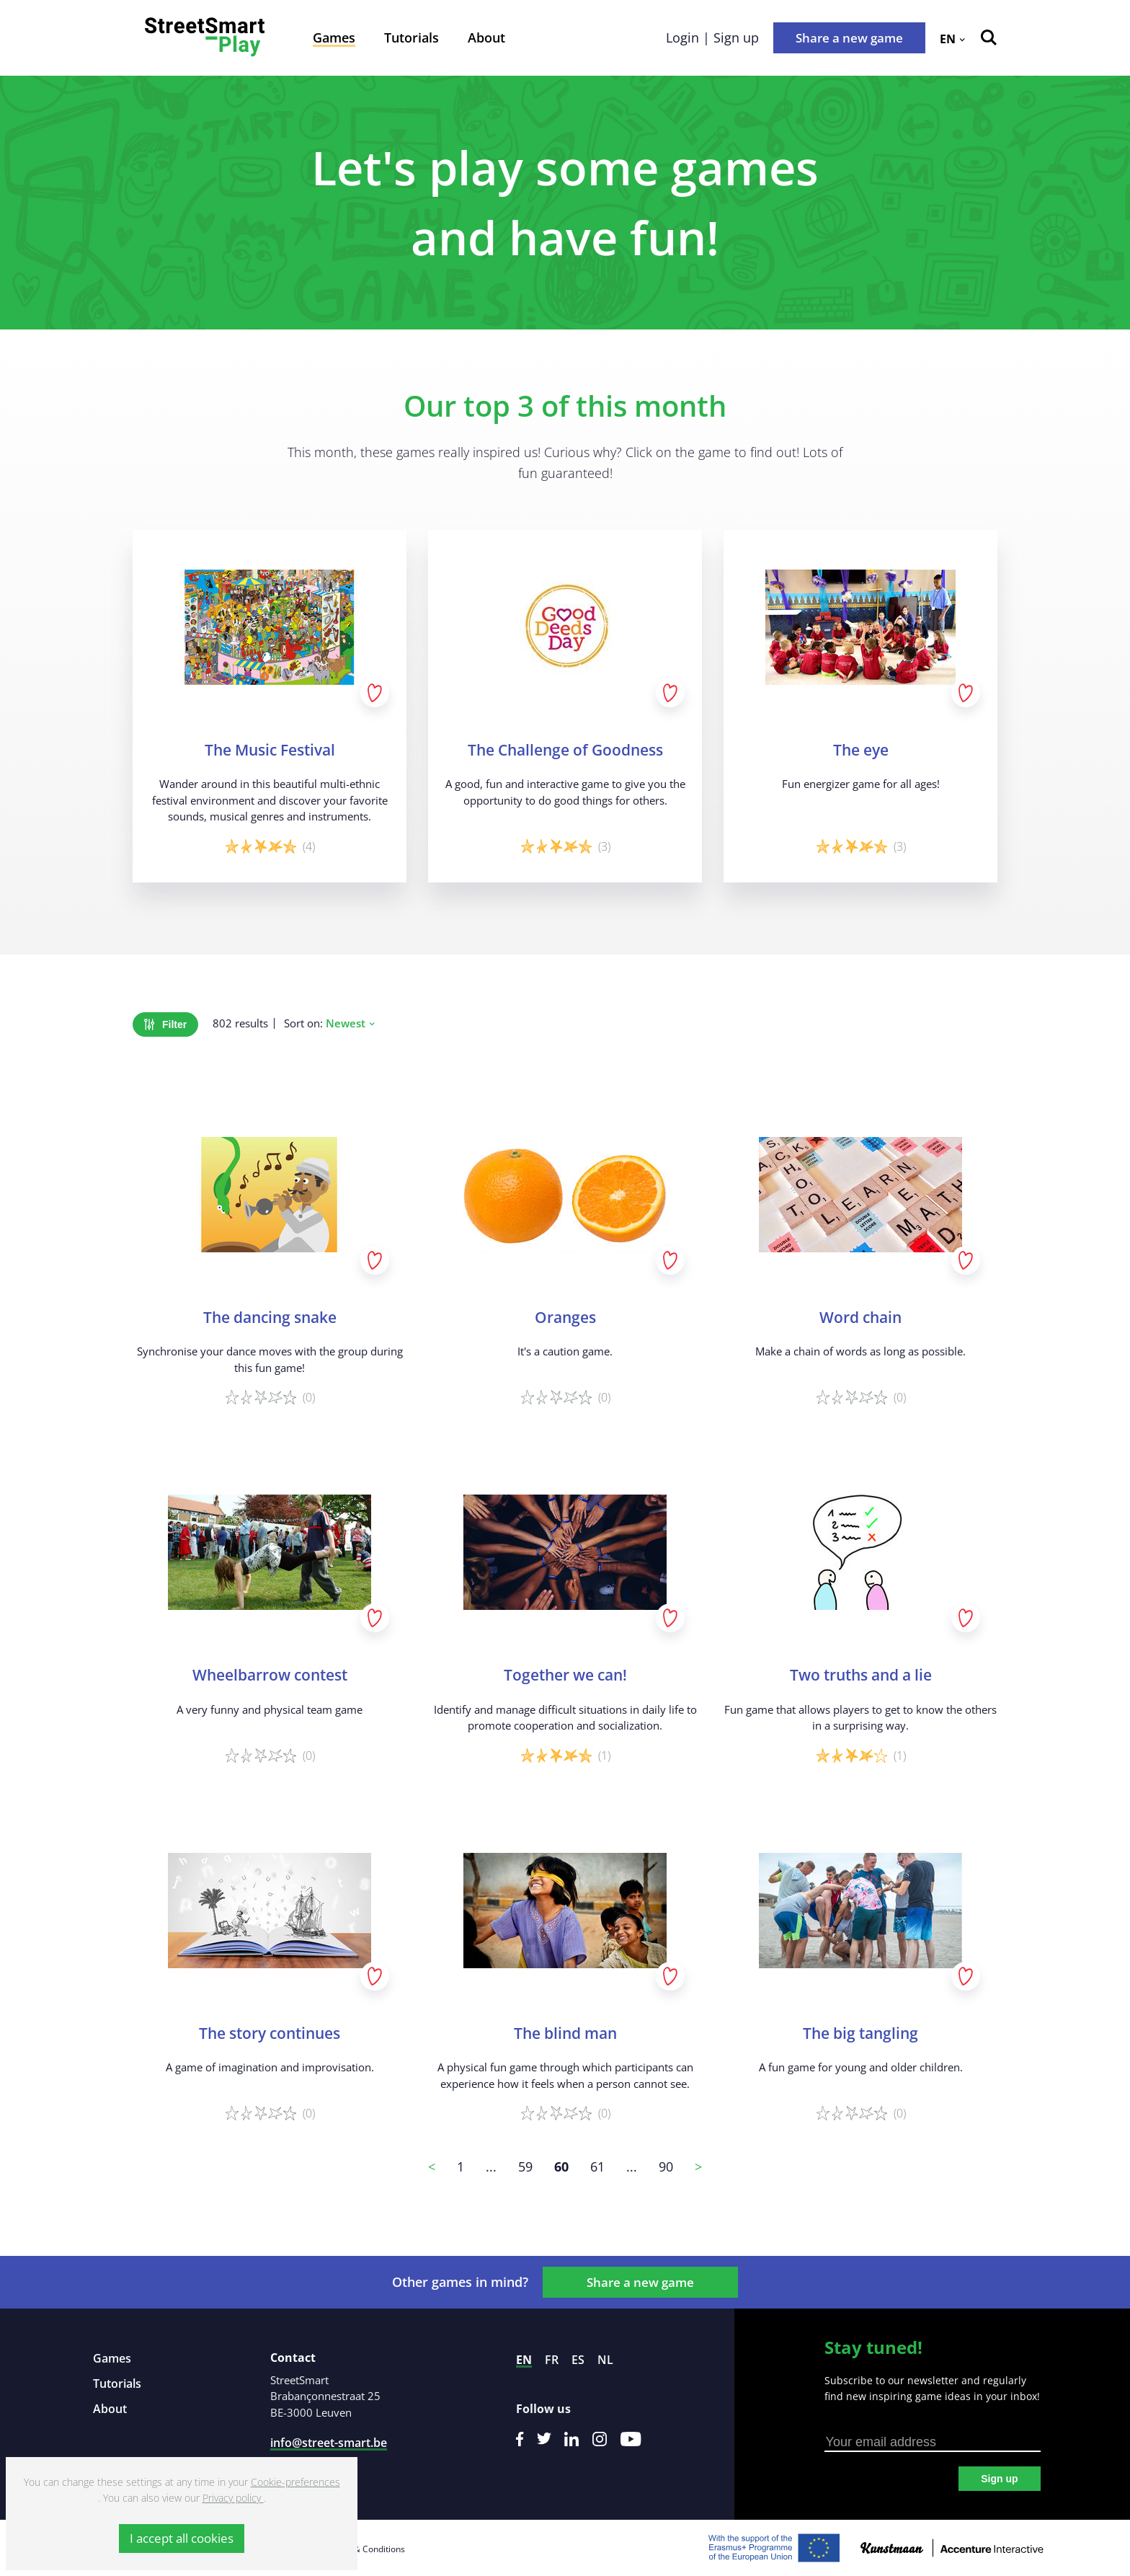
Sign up (999, 2478)
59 (525, 2166)
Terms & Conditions (365, 2549)
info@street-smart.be (328, 2443)
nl (605, 2360)
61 (597, 2166)
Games (334, 37)
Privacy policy (233, 2498)
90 (666, 2166)
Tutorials (411, 37)
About (486, 37)
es (577, 2360)
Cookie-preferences (295, 2482)
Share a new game (849, 38)
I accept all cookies (181, 2538)
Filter (165, 1024)
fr (552, 2360)
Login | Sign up (712, 37)
